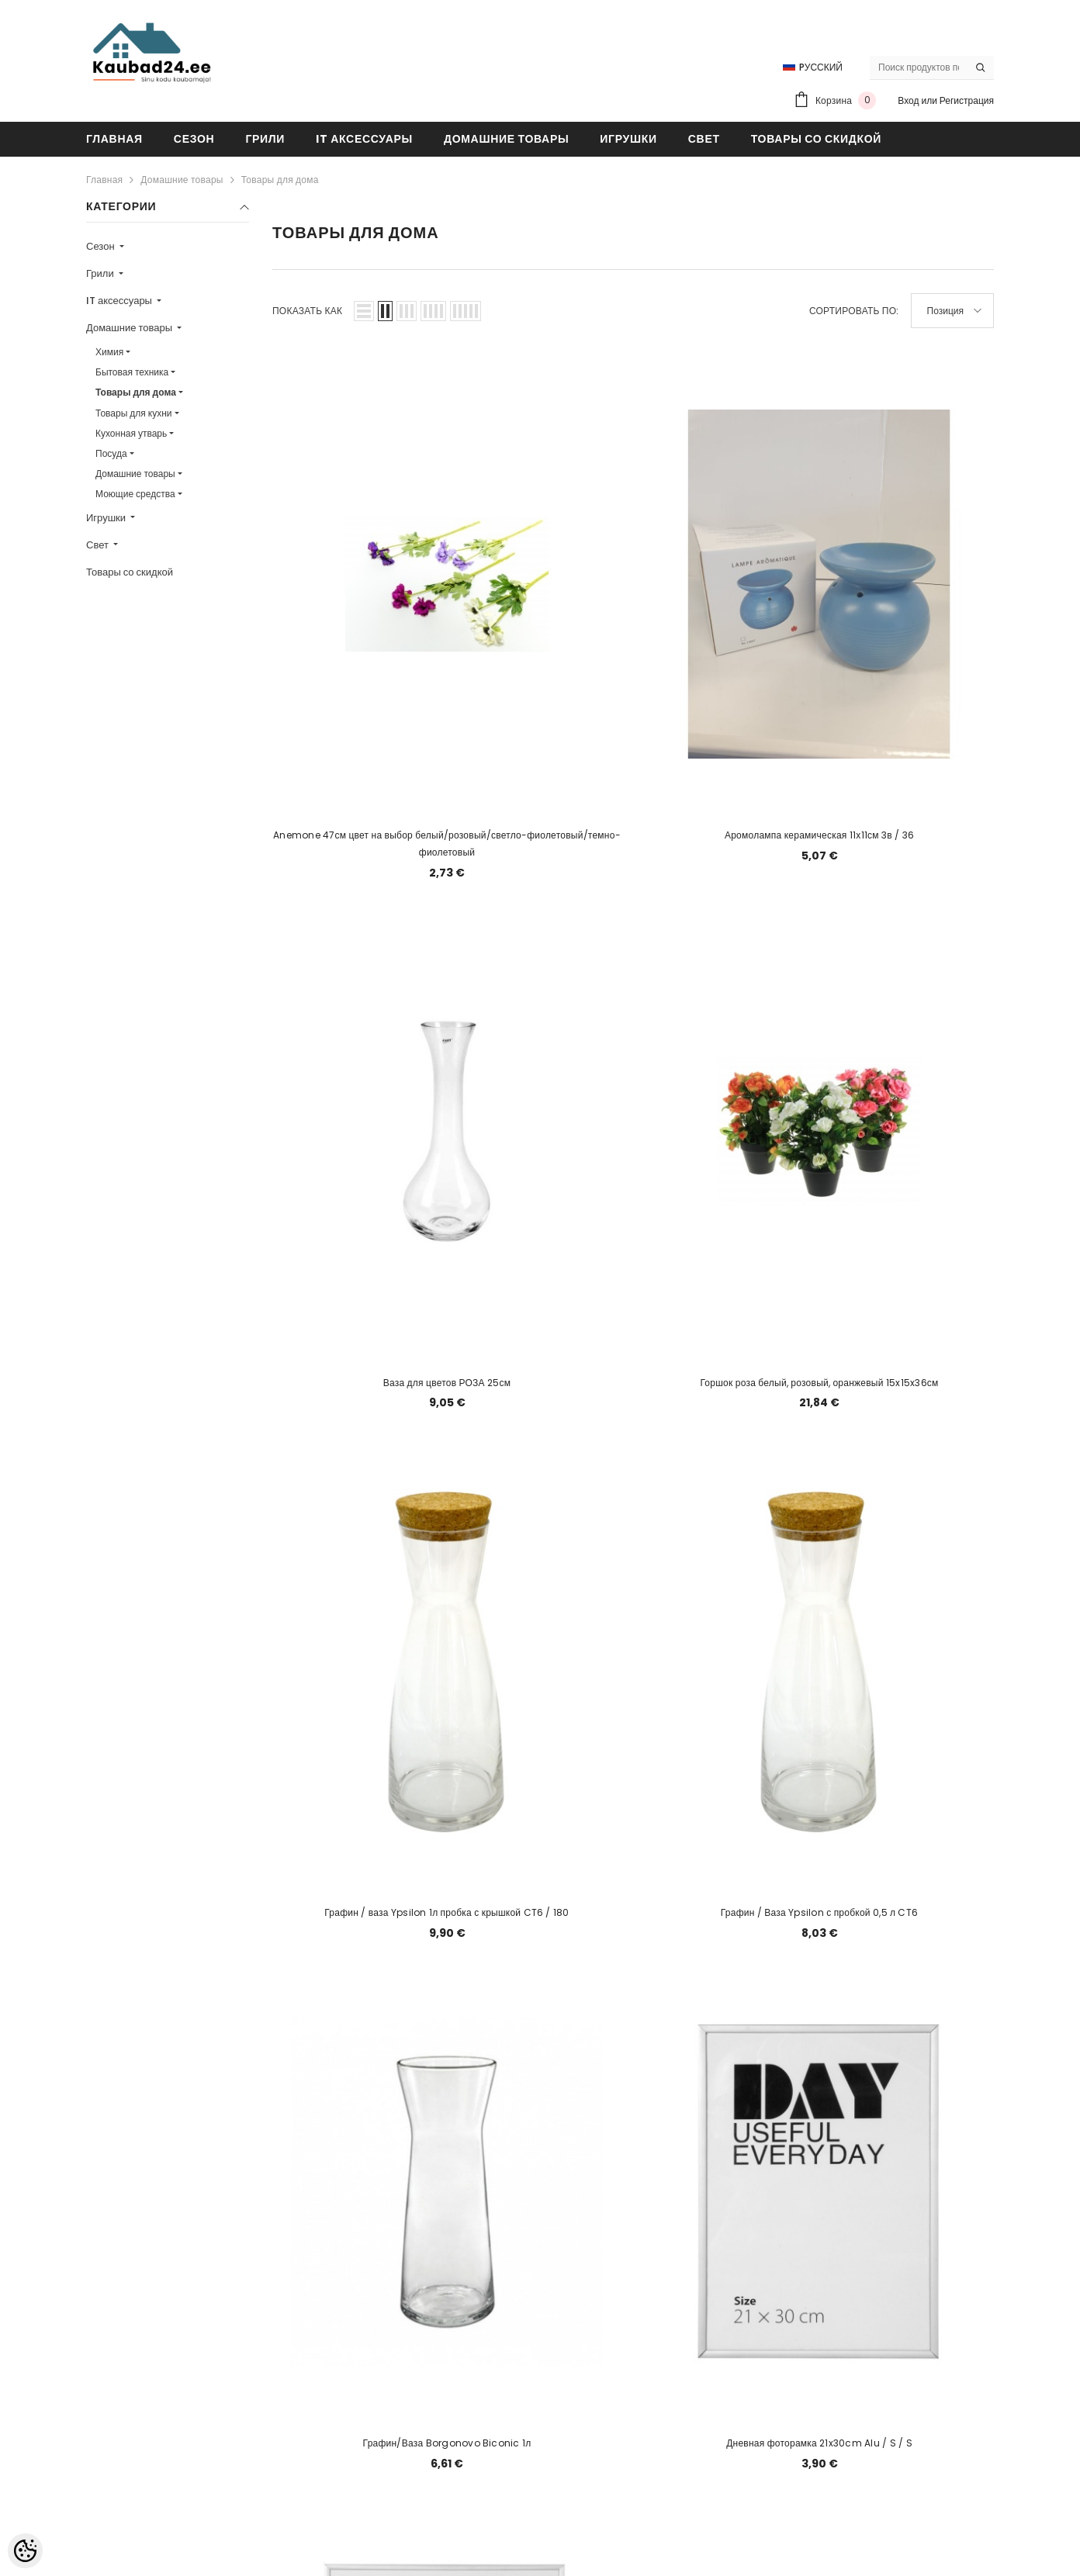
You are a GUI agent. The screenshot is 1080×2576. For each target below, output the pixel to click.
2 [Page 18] (633, 2233)
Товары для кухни (133, 413)
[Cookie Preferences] (25, 2550)
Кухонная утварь (131, 433)
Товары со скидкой (129, 572)
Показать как (307, 310)
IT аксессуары (120, 300)
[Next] (670, 2233)
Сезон (101, 246)
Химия (109, 351)
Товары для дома (280, 179)
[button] (364, 311)
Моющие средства (135, 493)
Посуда (111, 453)
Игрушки (107, 517)
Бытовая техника (131, 372)
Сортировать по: (854, 310)
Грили (101, 273)
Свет (98, 545)
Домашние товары (181, 179)
